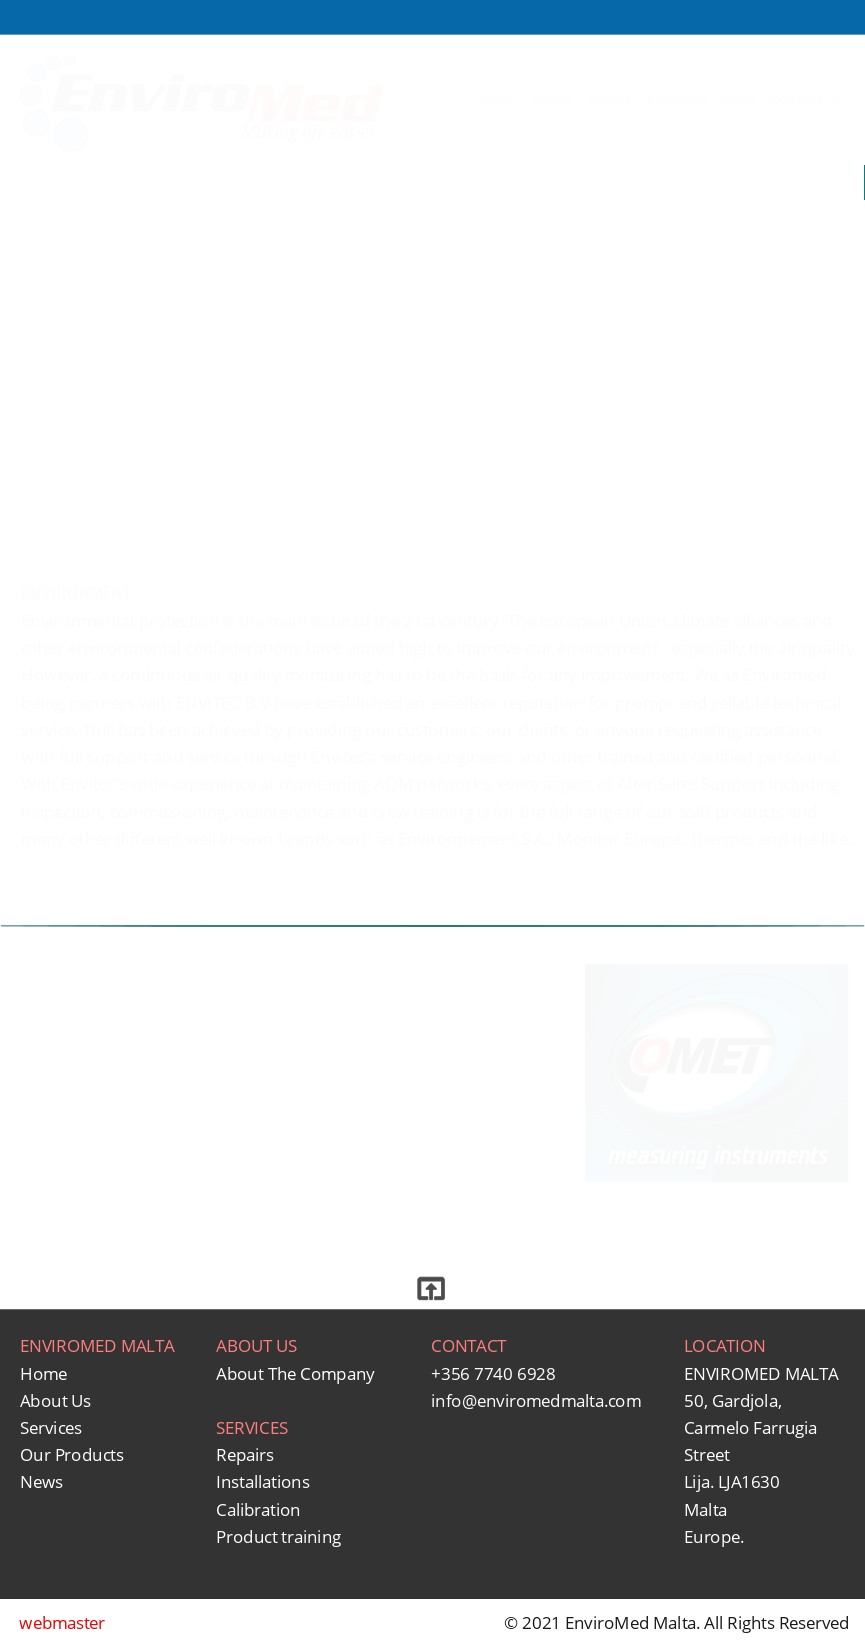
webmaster (62, 1622)
